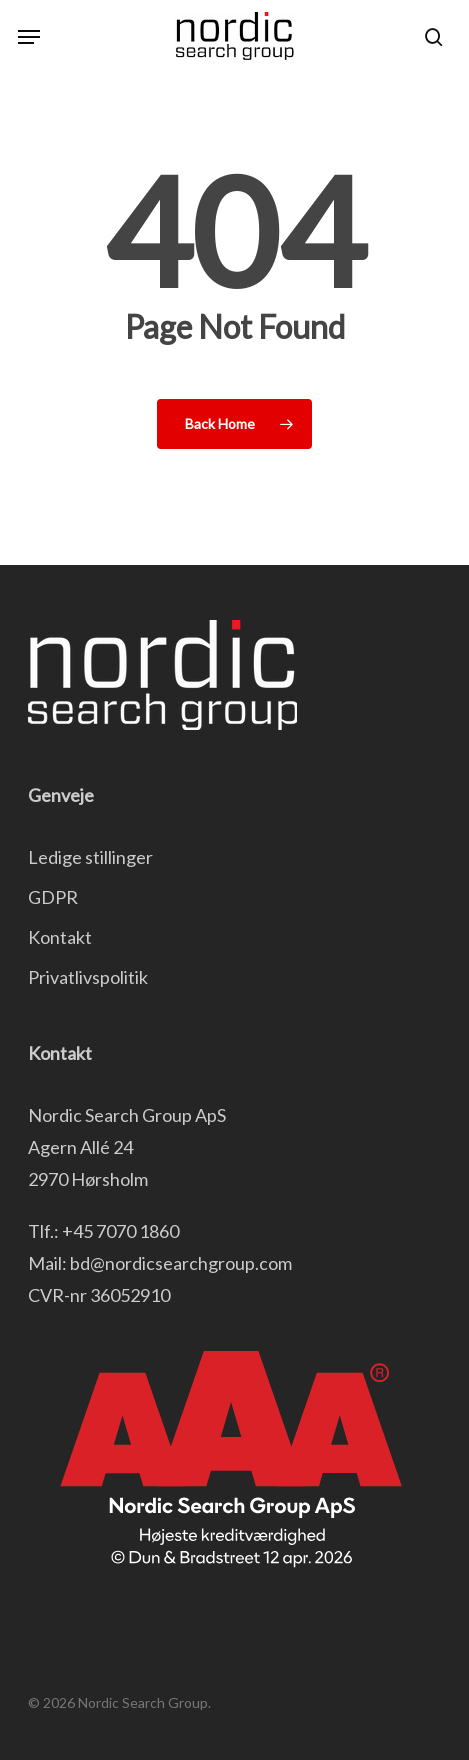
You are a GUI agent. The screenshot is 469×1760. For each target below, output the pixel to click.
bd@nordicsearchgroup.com (181, 1263)
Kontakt (60, 937)
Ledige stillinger (90, 857)
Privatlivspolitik (88, 977)
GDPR (53, 897)
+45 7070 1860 (120, 1231)
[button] (29, 37)
